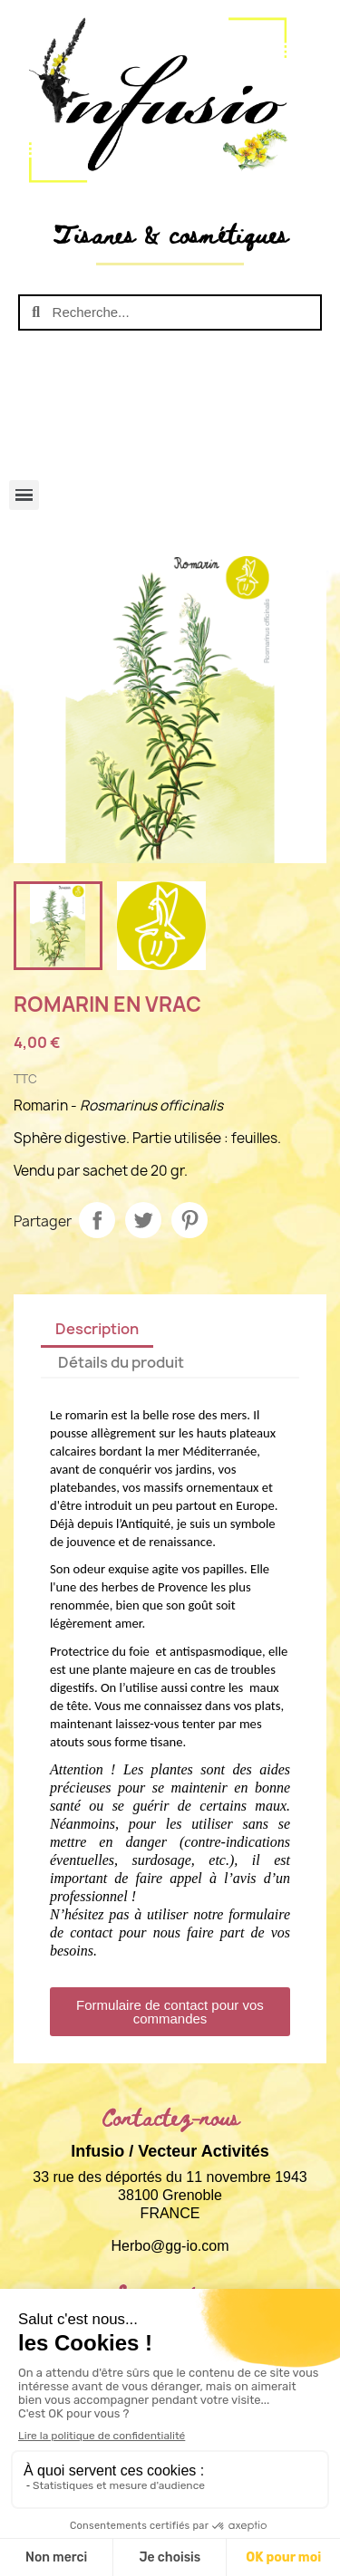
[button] (170, 2011)
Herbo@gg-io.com (169, 2246)
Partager (97, 1220)
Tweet (143, 1220)
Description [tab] (97, 1329)
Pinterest (189, 1220)
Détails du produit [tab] (121, 1362)
